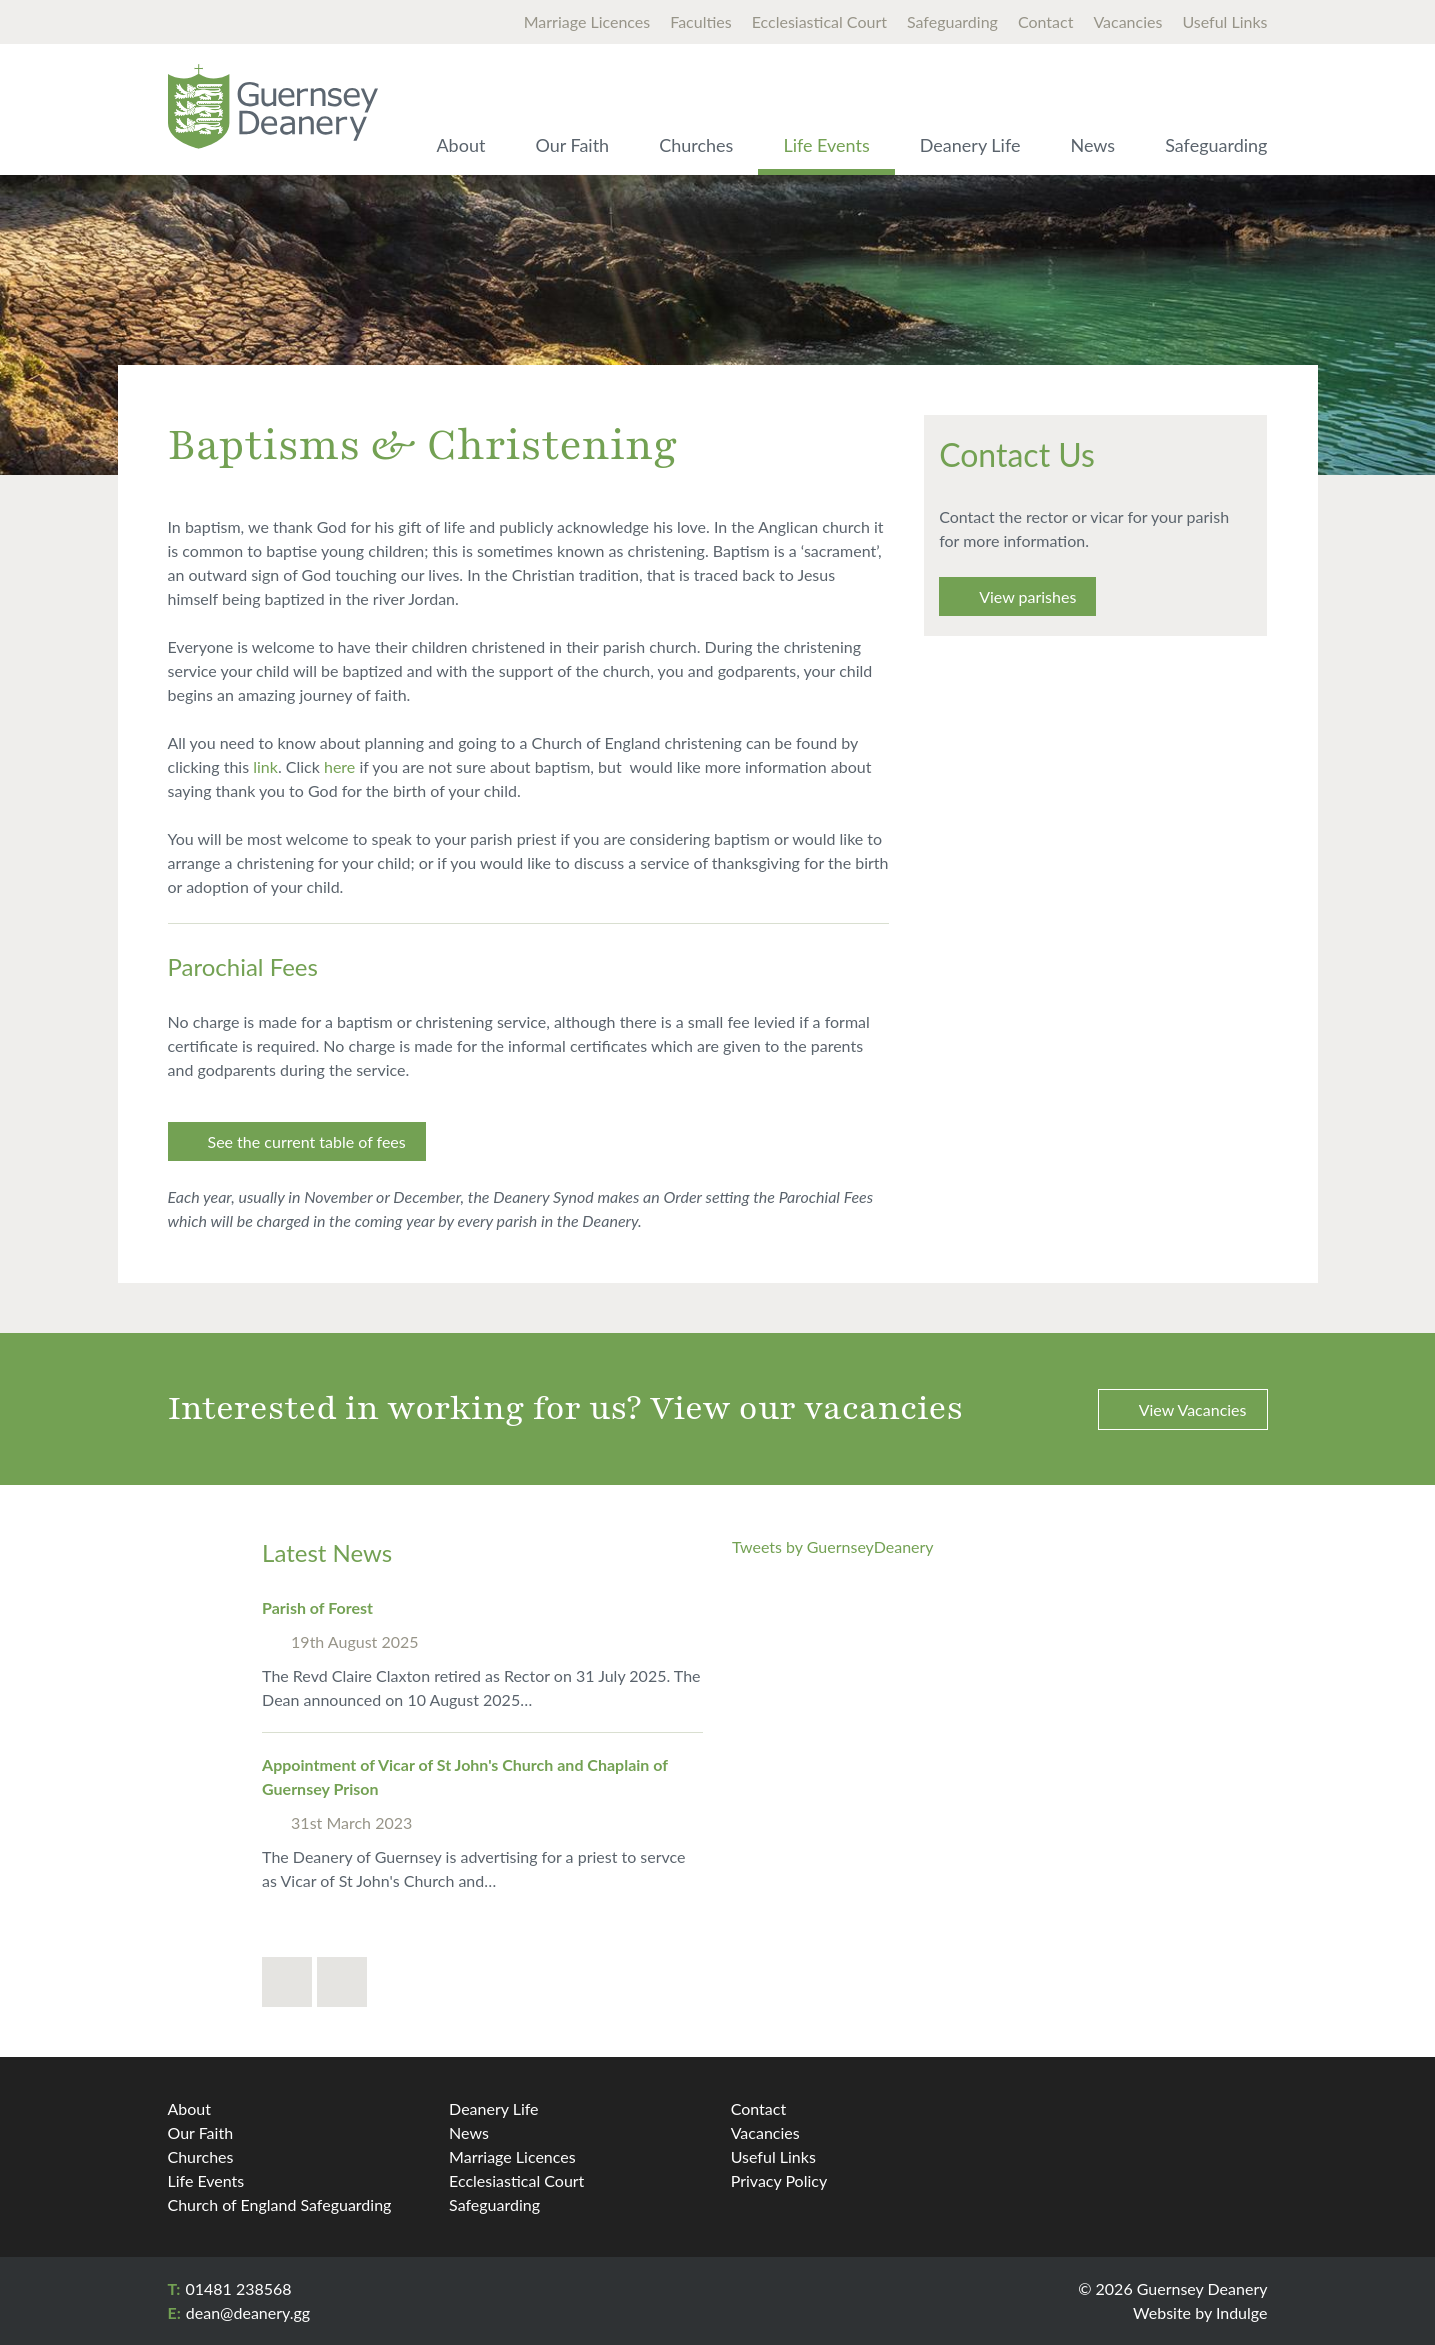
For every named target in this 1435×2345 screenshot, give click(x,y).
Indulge (1242, 2312)
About (460, 145)
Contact (1045, 21)
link (265, 766)
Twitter (1246, 2114)
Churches (696, 145)
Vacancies (1127, 21)
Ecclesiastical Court (819, 21)
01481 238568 (238, 2288)
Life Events (826, 145)
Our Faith (572, 145)
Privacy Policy (779, 2180)
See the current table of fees (307, 1141)
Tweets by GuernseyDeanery (833, 1546)
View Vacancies (1193, 1409)
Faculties (700, 21)
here (339, 766)
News (1092, 145)
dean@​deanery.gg (248, 2312)
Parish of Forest (317, 1607)
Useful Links (1224, 21)
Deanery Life (970, 145)
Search (1248, 89)
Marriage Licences (587, 21)
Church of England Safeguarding (280, 2204)
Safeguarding (952, 21)
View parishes (1027, 596)
